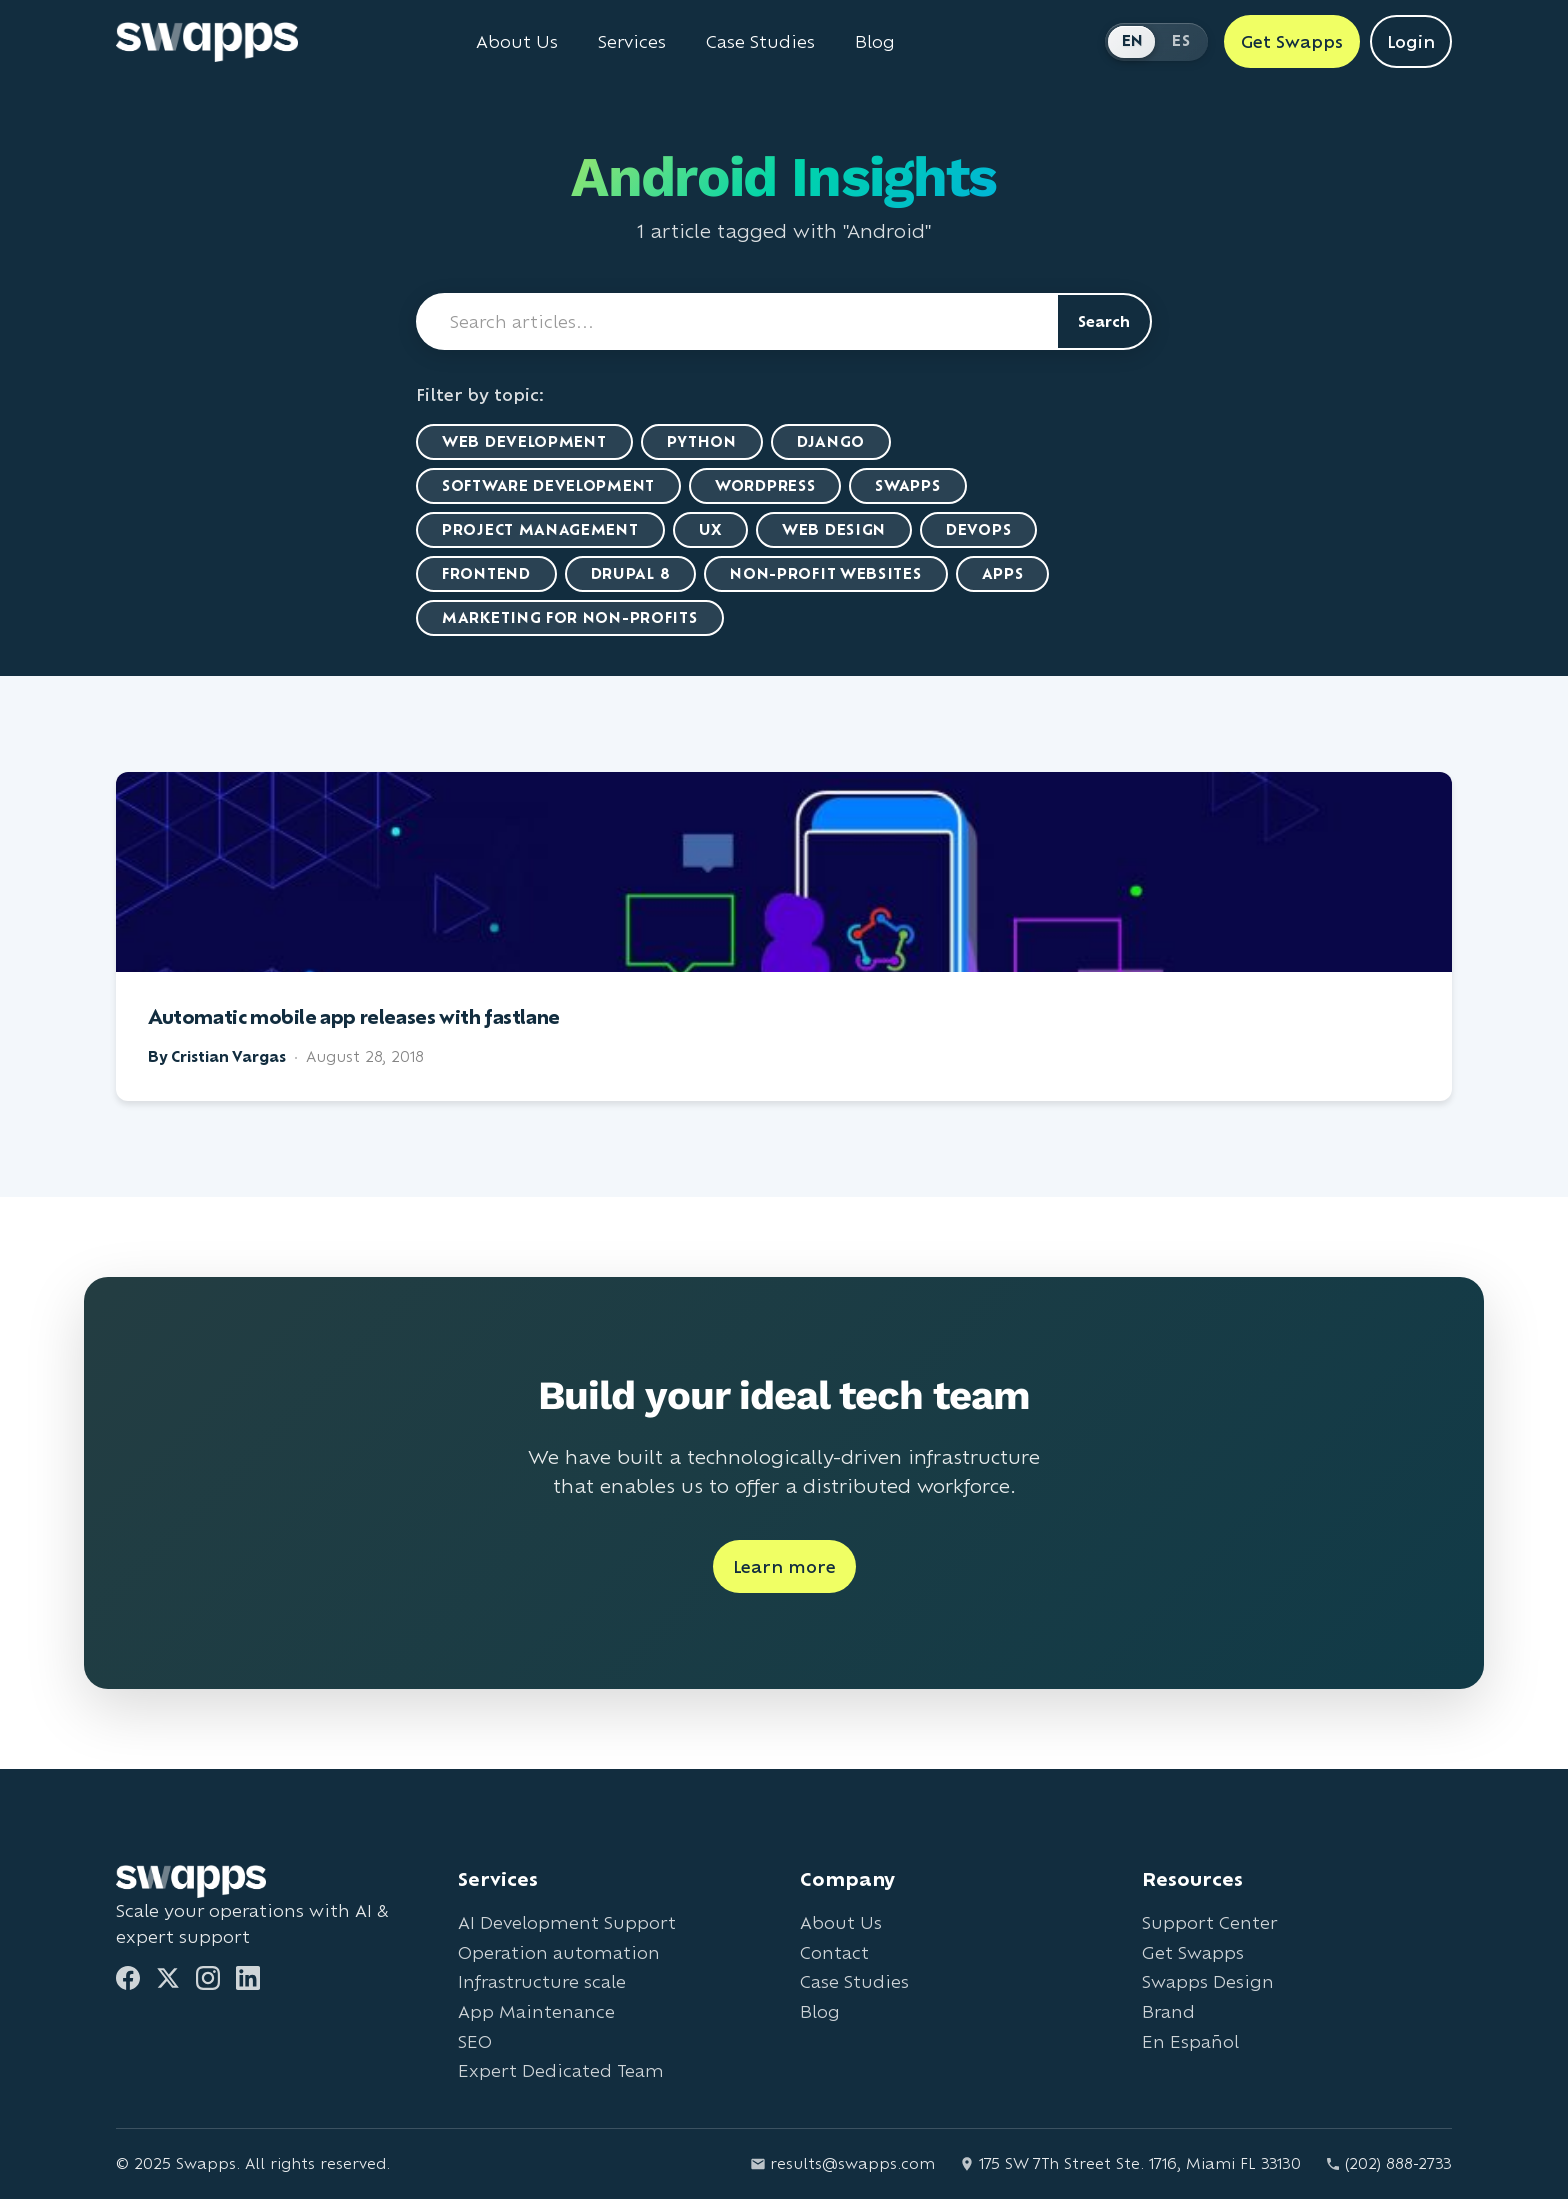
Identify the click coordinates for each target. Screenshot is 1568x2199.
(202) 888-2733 (1388, 2163)
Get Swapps (1193, 1952)
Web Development (524, 441)
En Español (1190, 2041)
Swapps (907, 485)
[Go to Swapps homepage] (207, 42)
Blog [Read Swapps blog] (875, 42)
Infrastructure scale (542, 1981)
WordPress (765, 485)
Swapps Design (1208, 1981)
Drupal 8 (631, 573)
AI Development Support (567, 1922)
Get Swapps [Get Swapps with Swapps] (1292, 41)
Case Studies (854, 1981)
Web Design (834, 529)
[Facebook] (128, 1978)
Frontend (486, 573)
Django (831, 441)
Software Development (548, 485)
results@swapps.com (842, 2163)
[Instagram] (208, 1978)
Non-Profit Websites (825, 573)
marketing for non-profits (570, 617)
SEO (475, 2041)
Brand (1168, 2011)
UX (710, 529)
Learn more (784, 1566)
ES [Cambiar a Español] (1181, 40)
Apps (1003, 573)
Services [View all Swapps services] (632, 42)
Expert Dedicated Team (561, 2070)
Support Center (1209, 1922)
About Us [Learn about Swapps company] (517, 42)
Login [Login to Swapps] (1411, 41)
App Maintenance (536, 2011)
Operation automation (559, 1952)
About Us (841, 1922)
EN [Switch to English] (1133, 40)
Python (702, 441)
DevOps (978, 529)
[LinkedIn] (248, 1978)
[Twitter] (168, 1978)
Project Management (540, 529)
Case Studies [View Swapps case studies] (760, 42)
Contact (834, 1952)
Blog (820, 2011)
